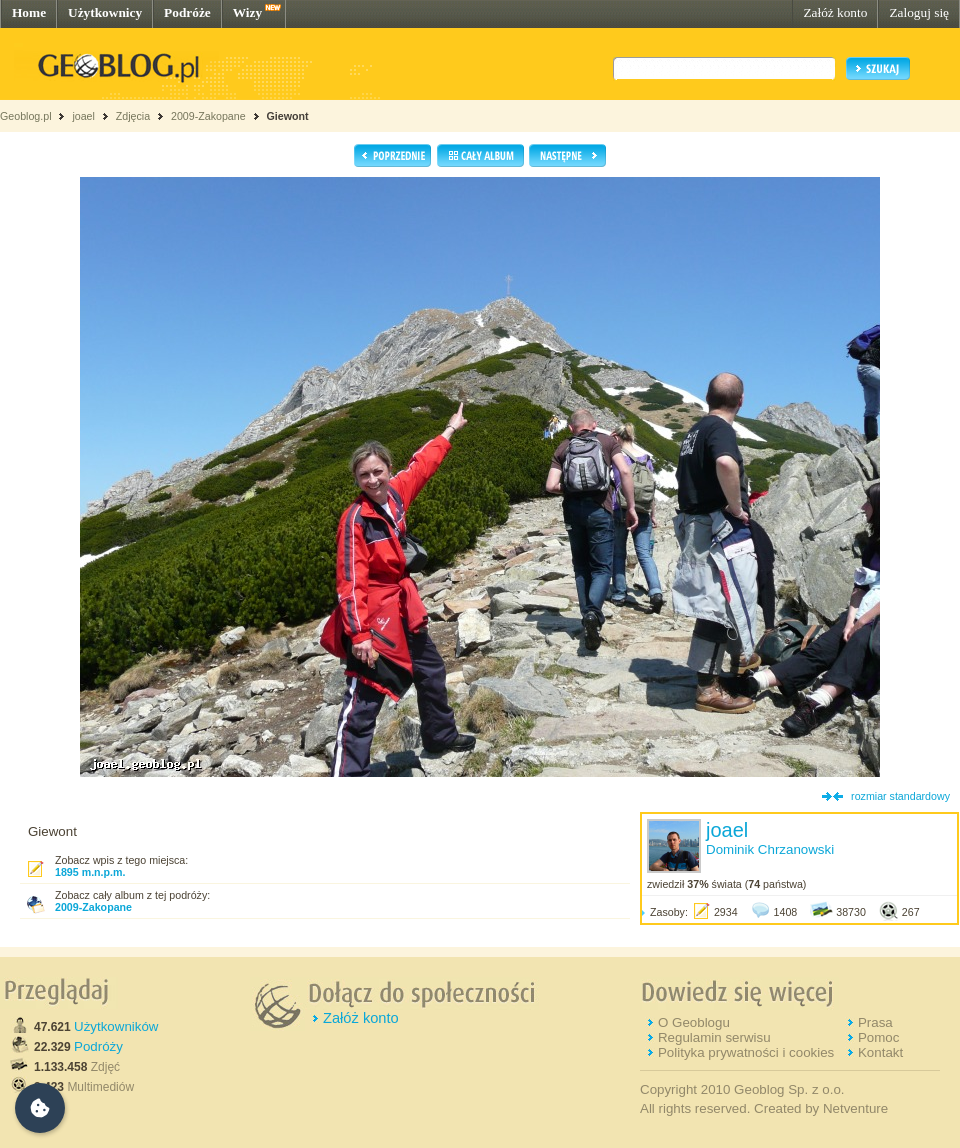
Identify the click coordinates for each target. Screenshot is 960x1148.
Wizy (247, 12)
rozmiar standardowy (900, 796)
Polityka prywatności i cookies (746, 1052)
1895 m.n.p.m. (90, 872)
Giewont (287, 116)
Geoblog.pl (26, 116)
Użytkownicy (105, 12)
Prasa (875, 1022)
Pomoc (878, 1037)
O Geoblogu (694, 1022)
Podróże (187, 12)
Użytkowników (116, 1026)
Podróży (98, 1046)
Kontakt (880, 1052)
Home (29, 12)
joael (83, 116)
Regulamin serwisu (714, 1037)
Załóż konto (835, 12)
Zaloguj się (919, 12)
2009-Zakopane (208, 116)
